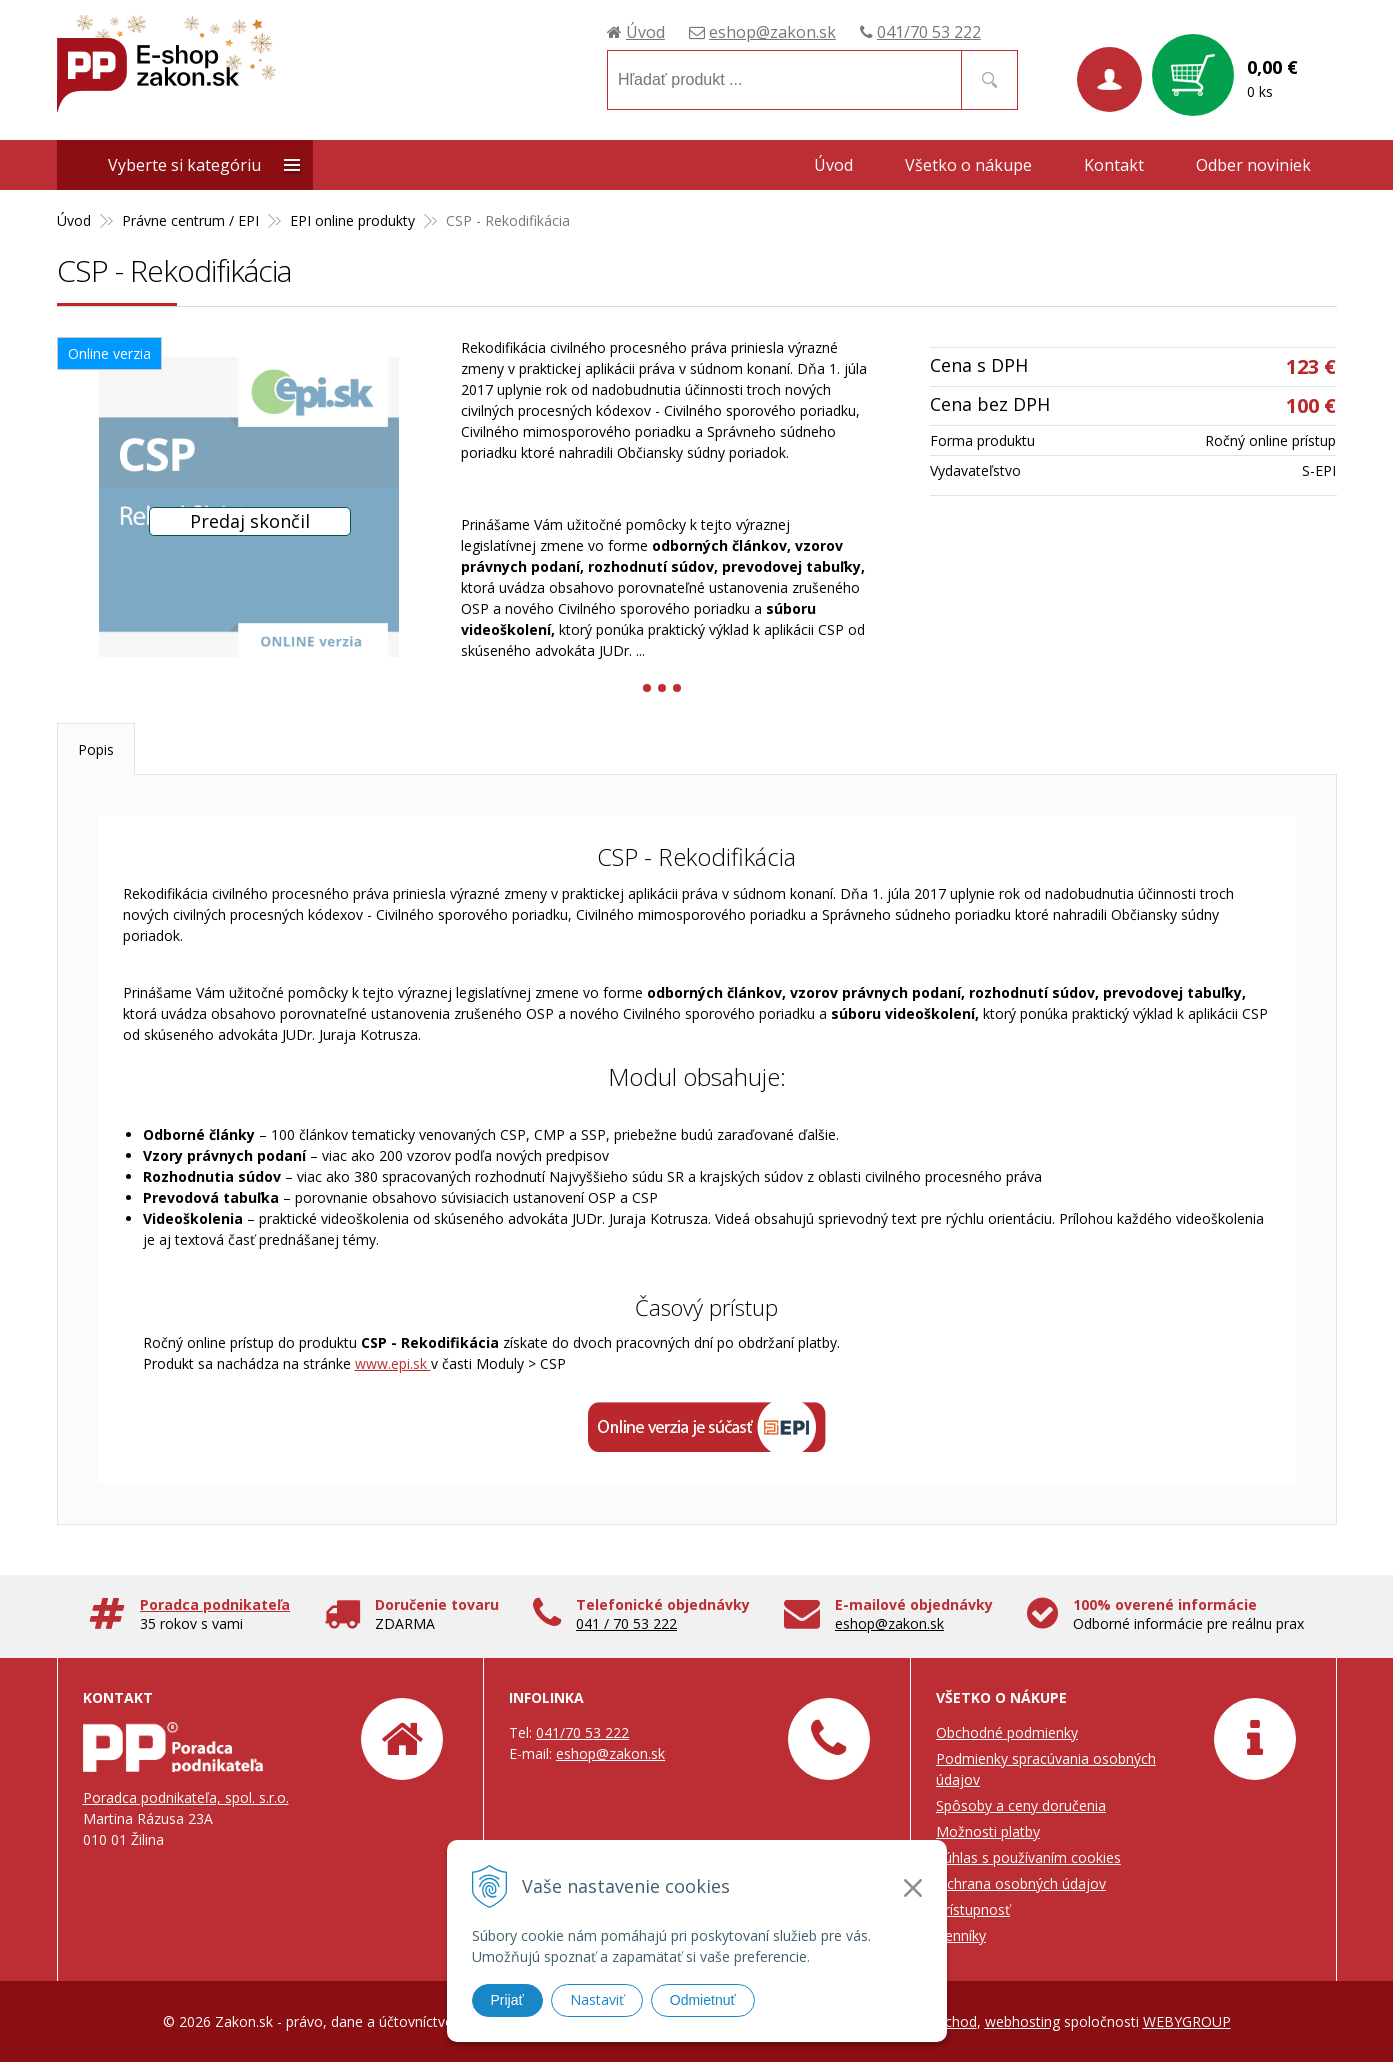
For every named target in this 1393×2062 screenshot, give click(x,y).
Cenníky (961, 1935)
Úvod (645, 32)
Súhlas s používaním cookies (1028, 1857)
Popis (96, 749)
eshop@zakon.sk (772, 32)
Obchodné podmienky (1007, 1732)
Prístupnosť (973, 1909)
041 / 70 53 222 (626, 1623)
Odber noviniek (1253, 165)
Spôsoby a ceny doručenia (1021, 1805)
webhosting (1022, 2021)
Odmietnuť (703, 2000)
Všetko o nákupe (968, 165)
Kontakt (1114, 165)
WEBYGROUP (1187, 2021)
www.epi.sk (393, 1363)
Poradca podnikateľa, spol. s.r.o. (186, 1797)
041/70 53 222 (929, 32)
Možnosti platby (988, 1831)
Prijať (507, 2000)
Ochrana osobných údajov (1021, 1883)
